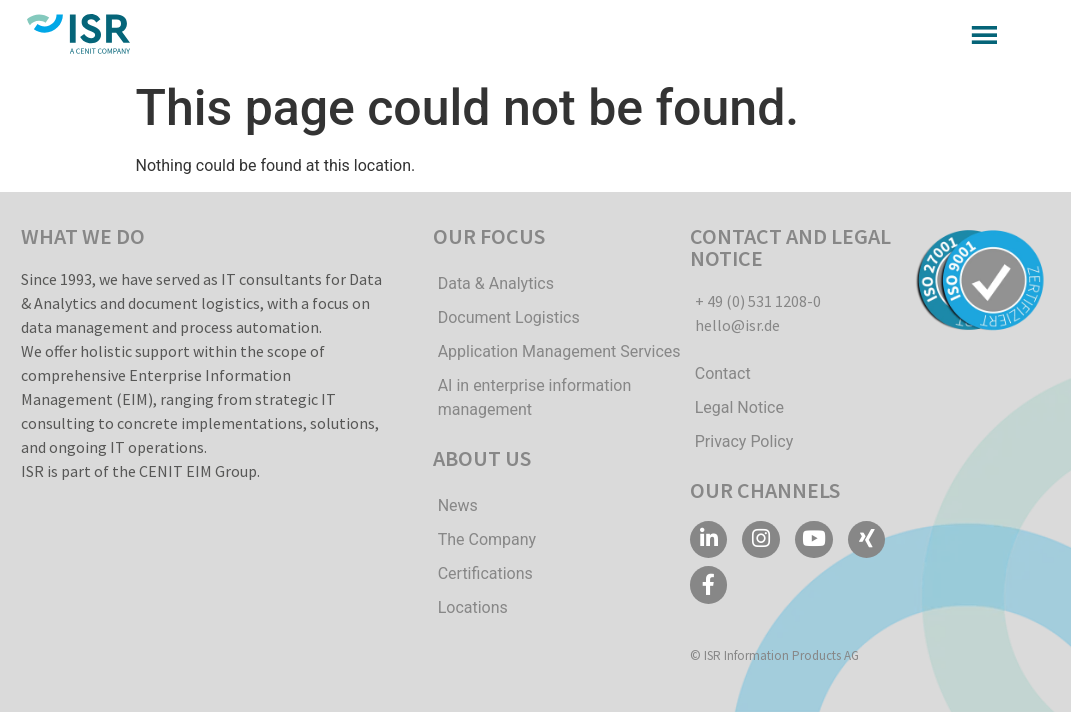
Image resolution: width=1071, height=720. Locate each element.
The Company (487, 539)
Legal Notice (739, 407)
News (458, 505)
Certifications (485, 573)
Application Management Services (559, 351)
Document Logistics (509, 317)
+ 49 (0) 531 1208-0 (758, 301)
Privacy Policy (744, 441)
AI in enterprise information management (535, 397)
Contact (723, 373)
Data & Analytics (496, 283)
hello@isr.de (737, 325)
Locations (473, 607)
